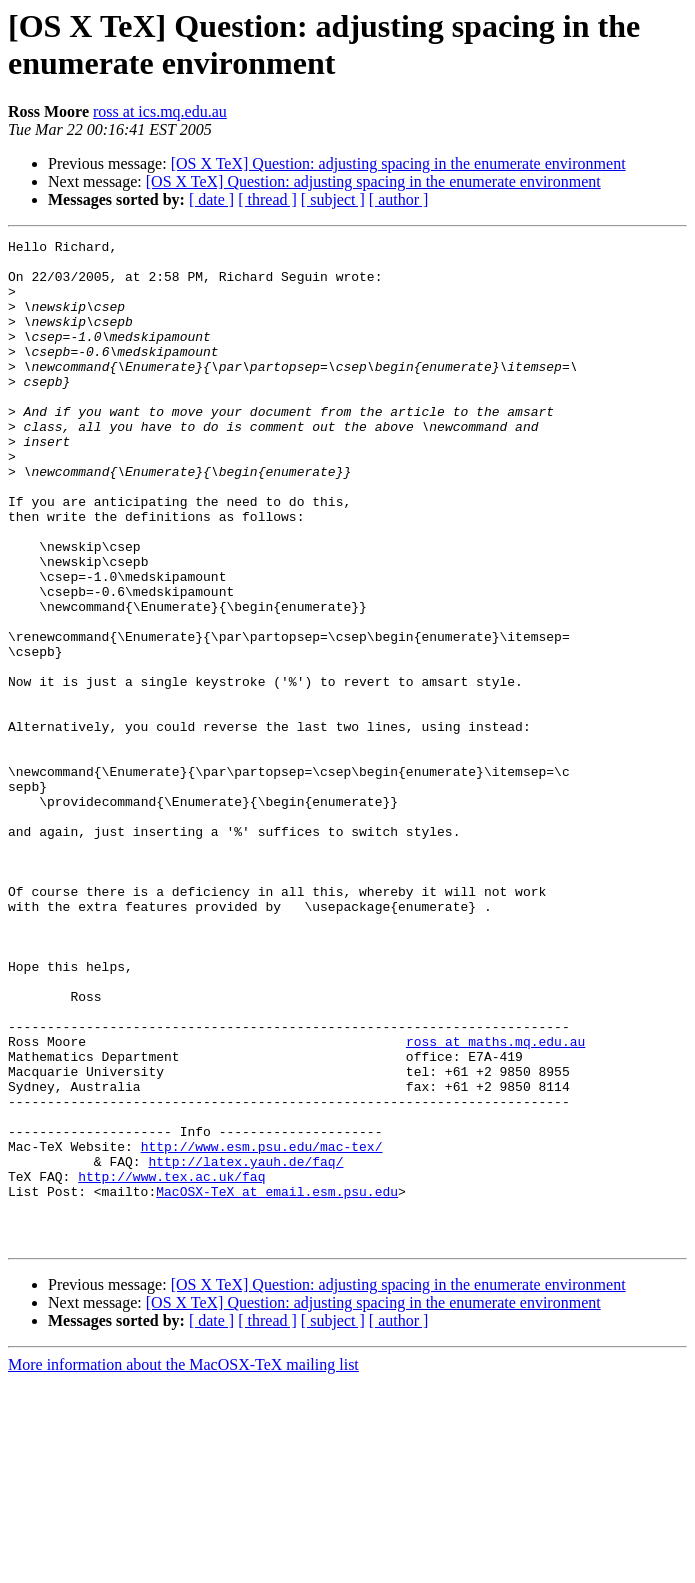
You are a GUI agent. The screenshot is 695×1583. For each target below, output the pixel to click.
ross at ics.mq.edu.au (160, 111)
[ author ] (399, 199)
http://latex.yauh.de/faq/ (245, 1347)
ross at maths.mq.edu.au (495, 1203)
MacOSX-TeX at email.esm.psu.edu (277, 1383)
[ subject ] (333, 199)
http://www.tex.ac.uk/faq (171, 1365)
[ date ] (211, 199)
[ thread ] (267, 199)
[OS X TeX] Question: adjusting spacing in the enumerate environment (398, 163)
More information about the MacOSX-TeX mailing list (183, 1565)
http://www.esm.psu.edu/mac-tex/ (262, 1329)
